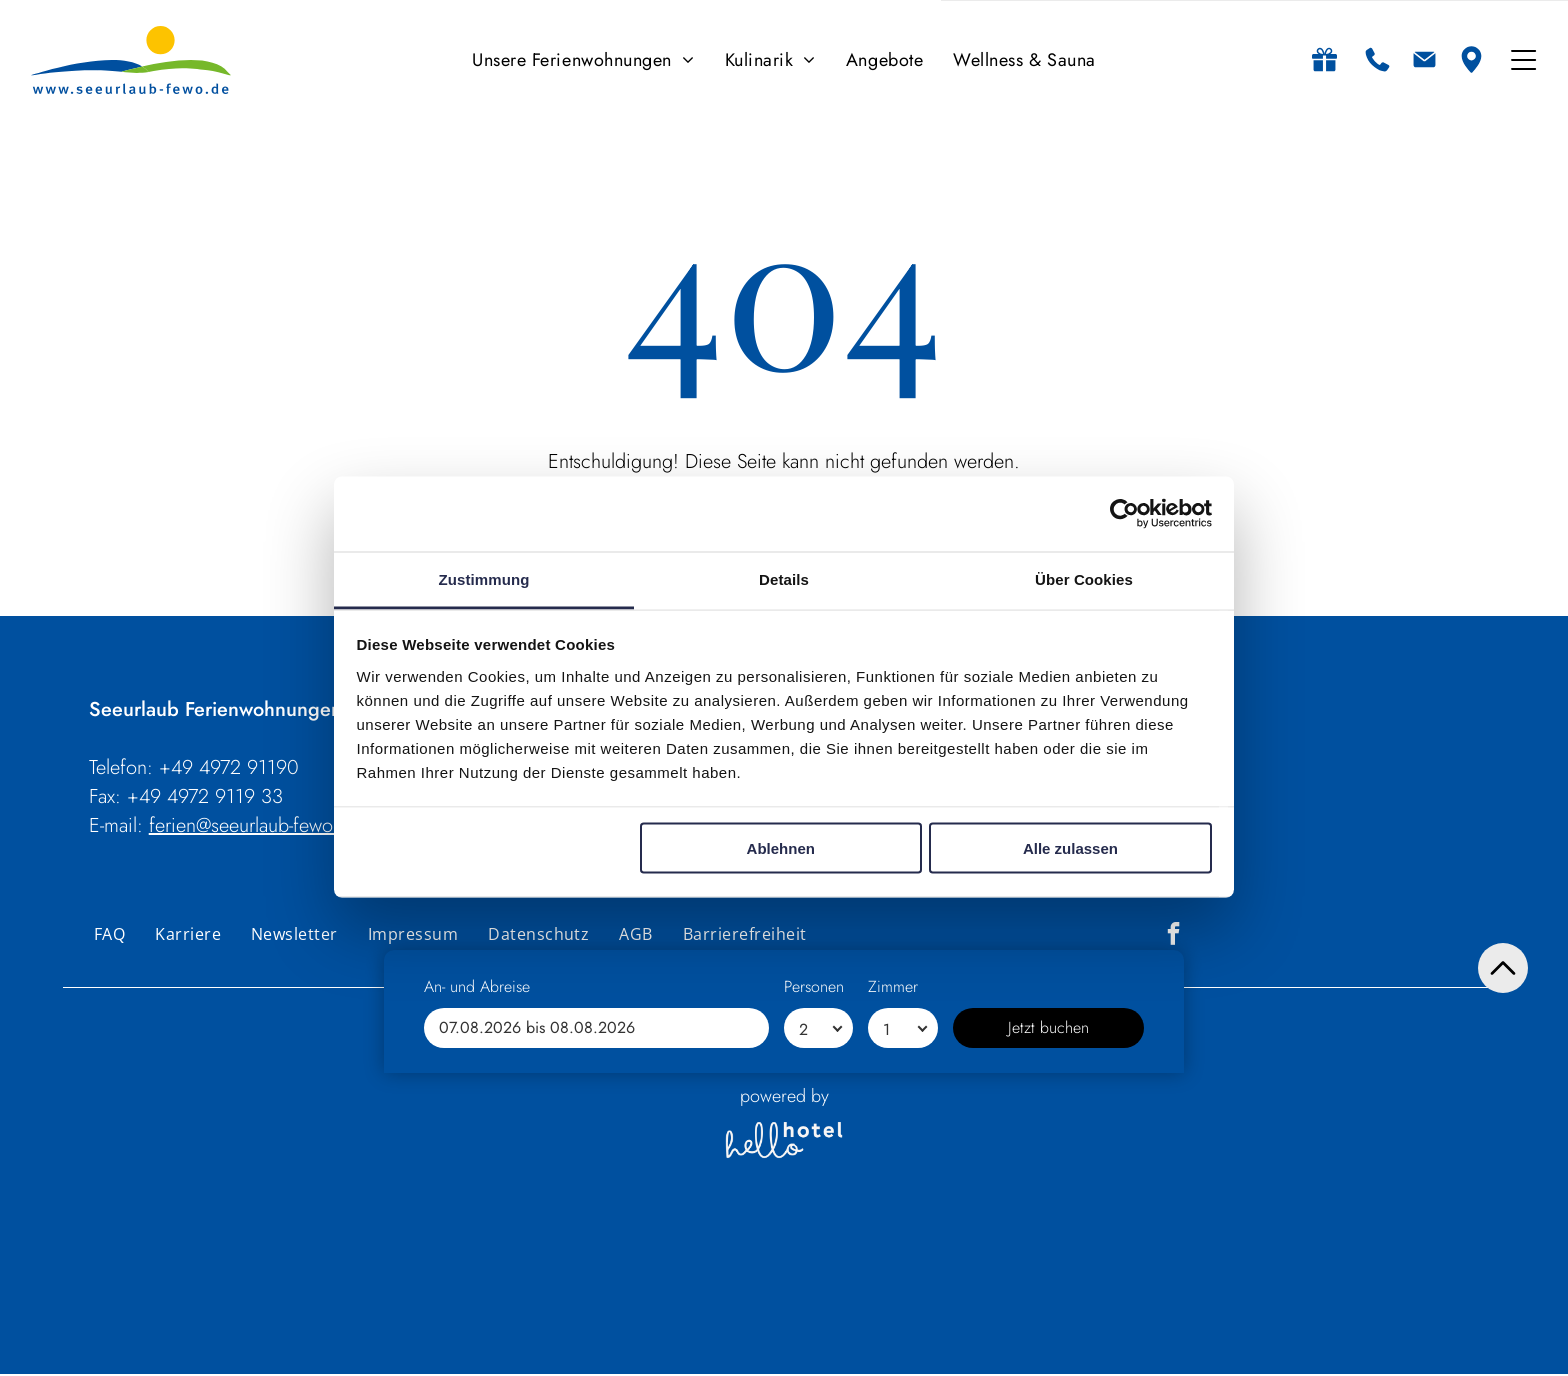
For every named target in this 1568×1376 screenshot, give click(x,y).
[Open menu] (1523, 61)
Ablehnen (781, 849)
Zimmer (893, 1289)
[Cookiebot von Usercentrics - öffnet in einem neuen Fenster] (1124, 515)
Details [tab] (784, 579)
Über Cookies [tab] (1084, 579)
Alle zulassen (1070, 849)
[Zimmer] (902, 1331)
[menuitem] (583, 60)
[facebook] (1173, 937)
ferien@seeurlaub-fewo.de (254, 826)
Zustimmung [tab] (484, 579)
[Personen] (818, 1331)
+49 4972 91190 (229, 768)
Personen (814, 1289)
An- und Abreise (477, 1289)
